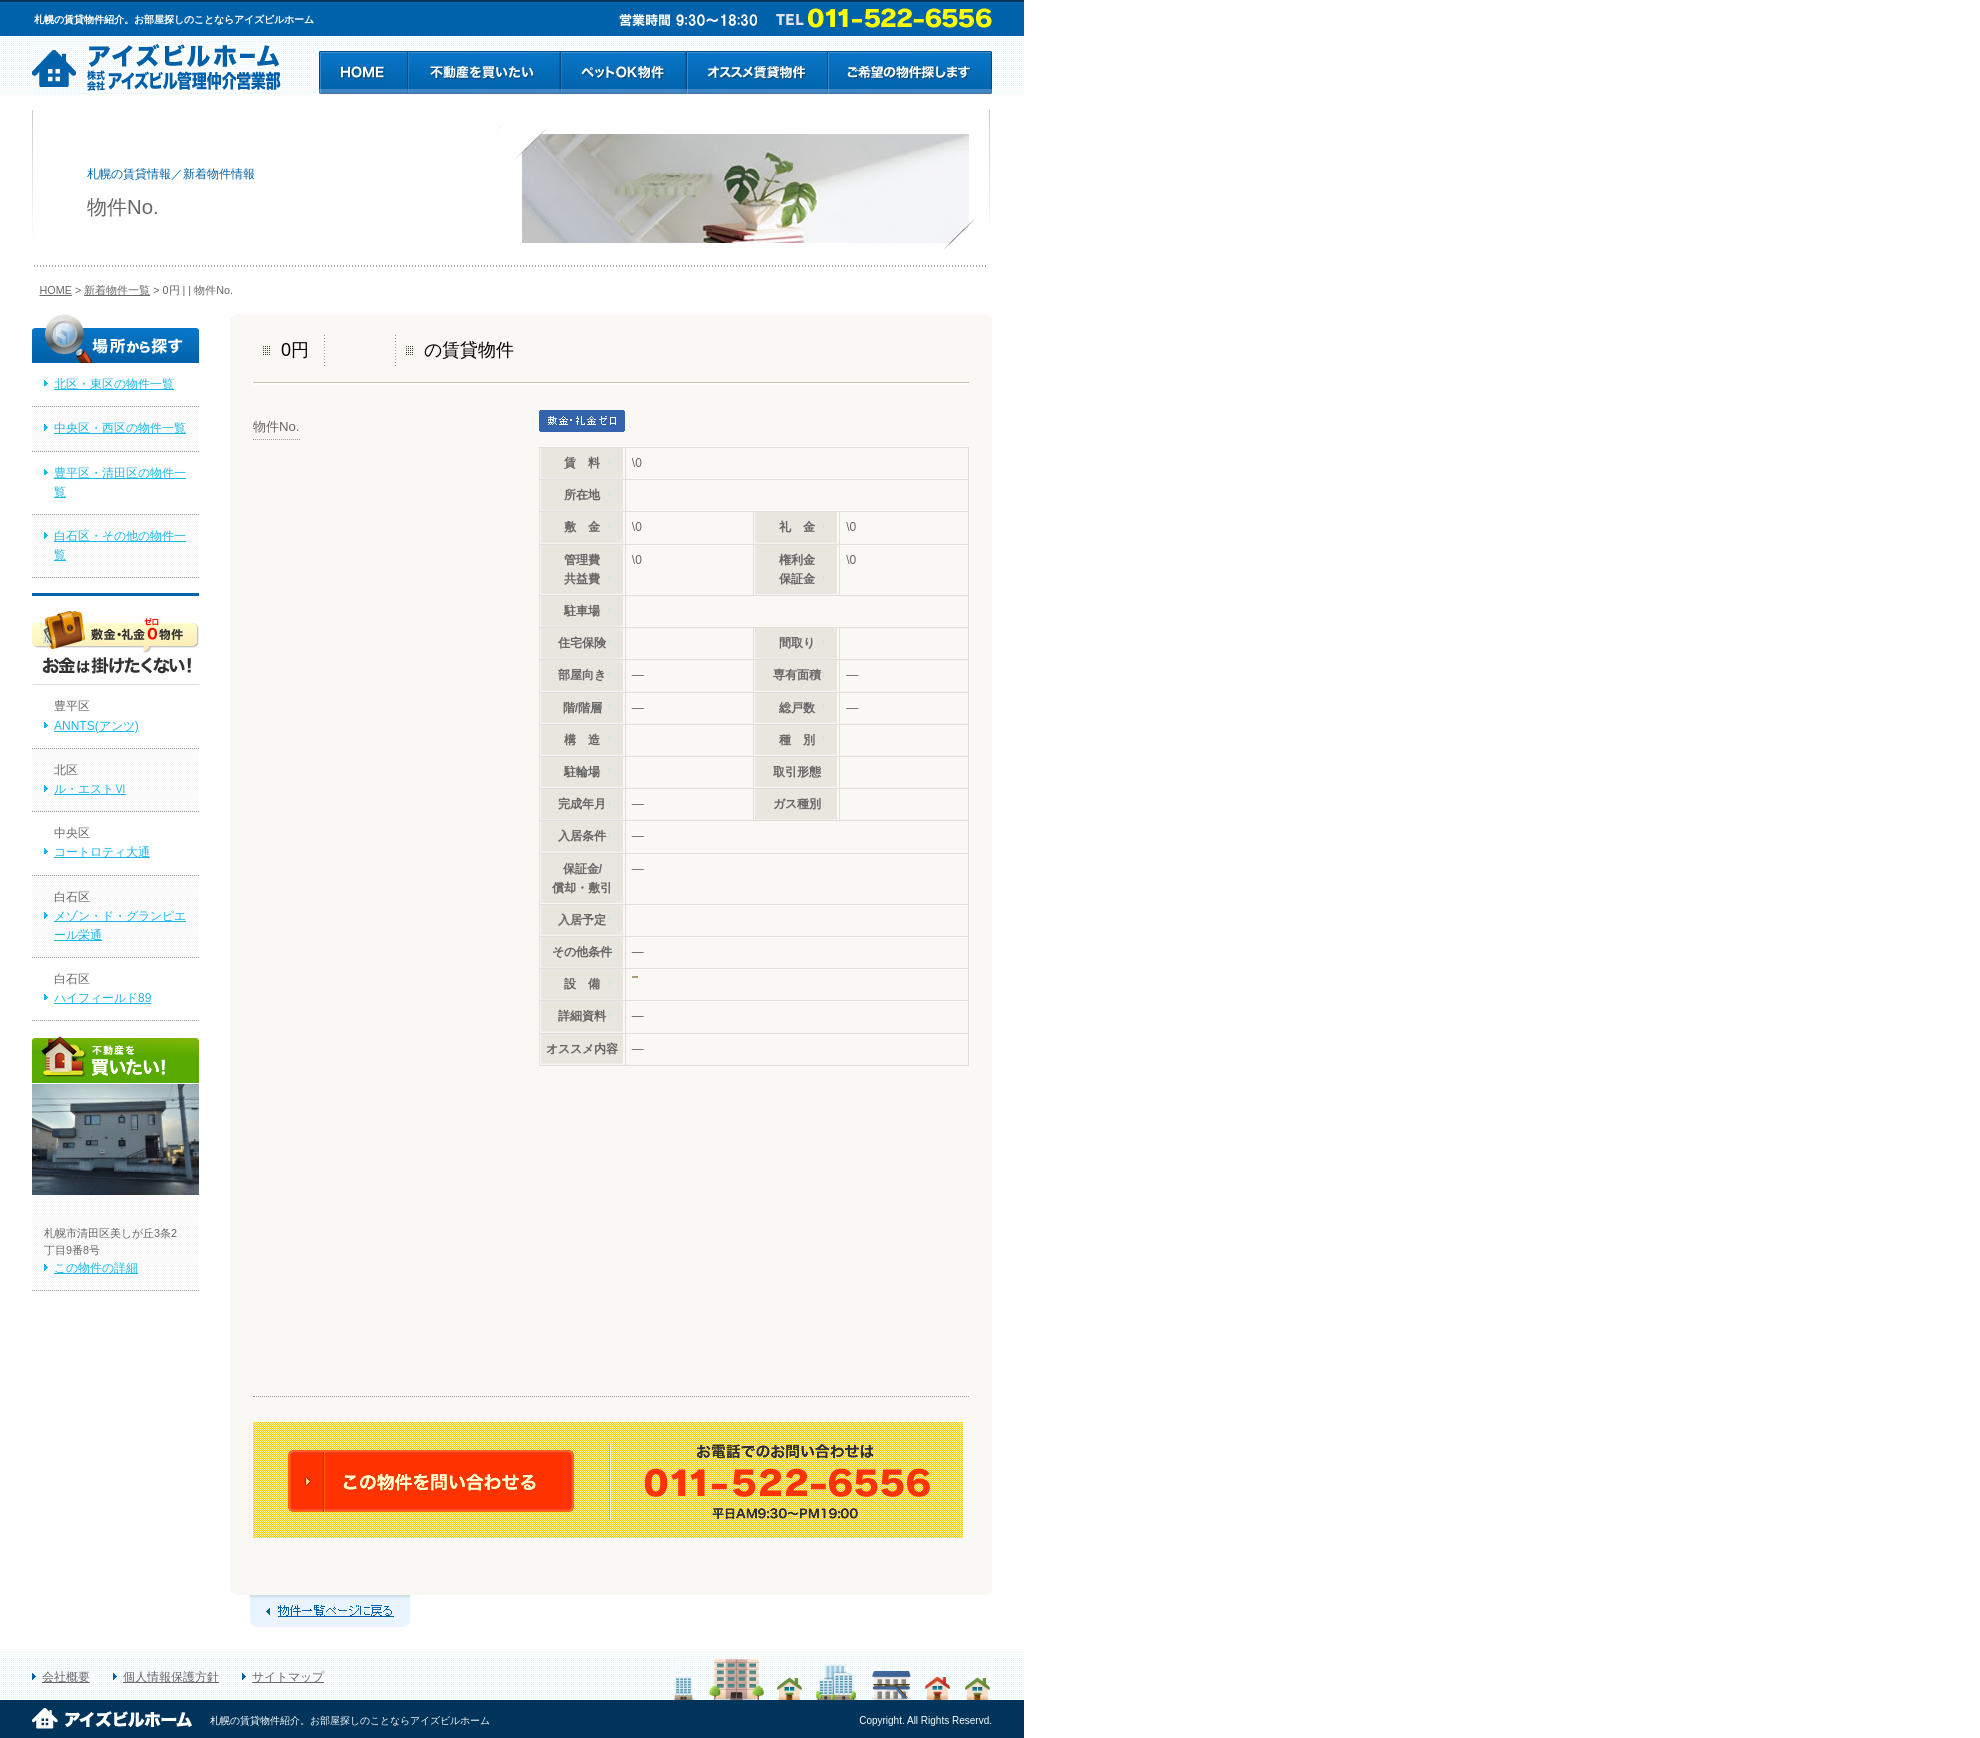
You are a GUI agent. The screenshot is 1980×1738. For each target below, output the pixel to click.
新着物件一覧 (117, 290)
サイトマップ (288, 1677)
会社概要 (66, 1677)
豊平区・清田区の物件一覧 (120, 482)
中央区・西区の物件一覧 (120, 428)
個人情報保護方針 (171, 1677)
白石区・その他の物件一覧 (120, 545)
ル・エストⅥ (90, 789)
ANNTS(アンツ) (96, 726)
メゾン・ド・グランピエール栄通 (120, 925)
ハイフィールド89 (102, 998)
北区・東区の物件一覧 (114, 384)
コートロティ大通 (102, 852)
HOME (56, 290)
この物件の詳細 (96, 1268)
